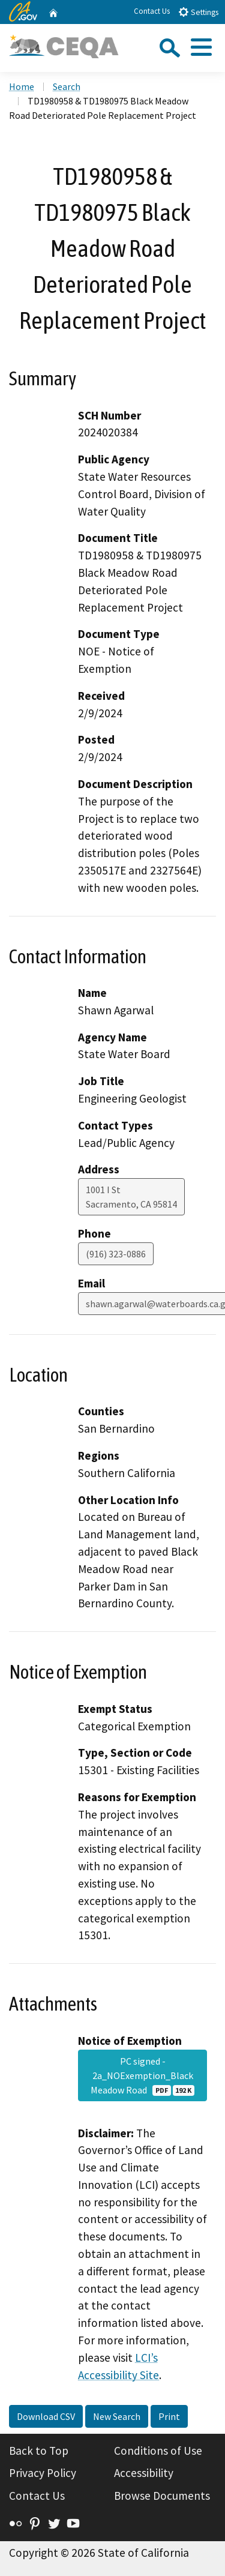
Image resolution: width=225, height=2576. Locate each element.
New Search (116, 2416)
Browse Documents (162, 2495)
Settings (198, 11)
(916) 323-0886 (116, 1254)
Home (21, 86)
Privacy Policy (42, 2473)
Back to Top (38, 2450)
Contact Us (152, 11)
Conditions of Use (158, 2450)
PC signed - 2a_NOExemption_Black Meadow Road (142, 2075)
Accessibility (143, 2473)
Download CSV (46, 2416)
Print (169, 2416)
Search (66, 86)
